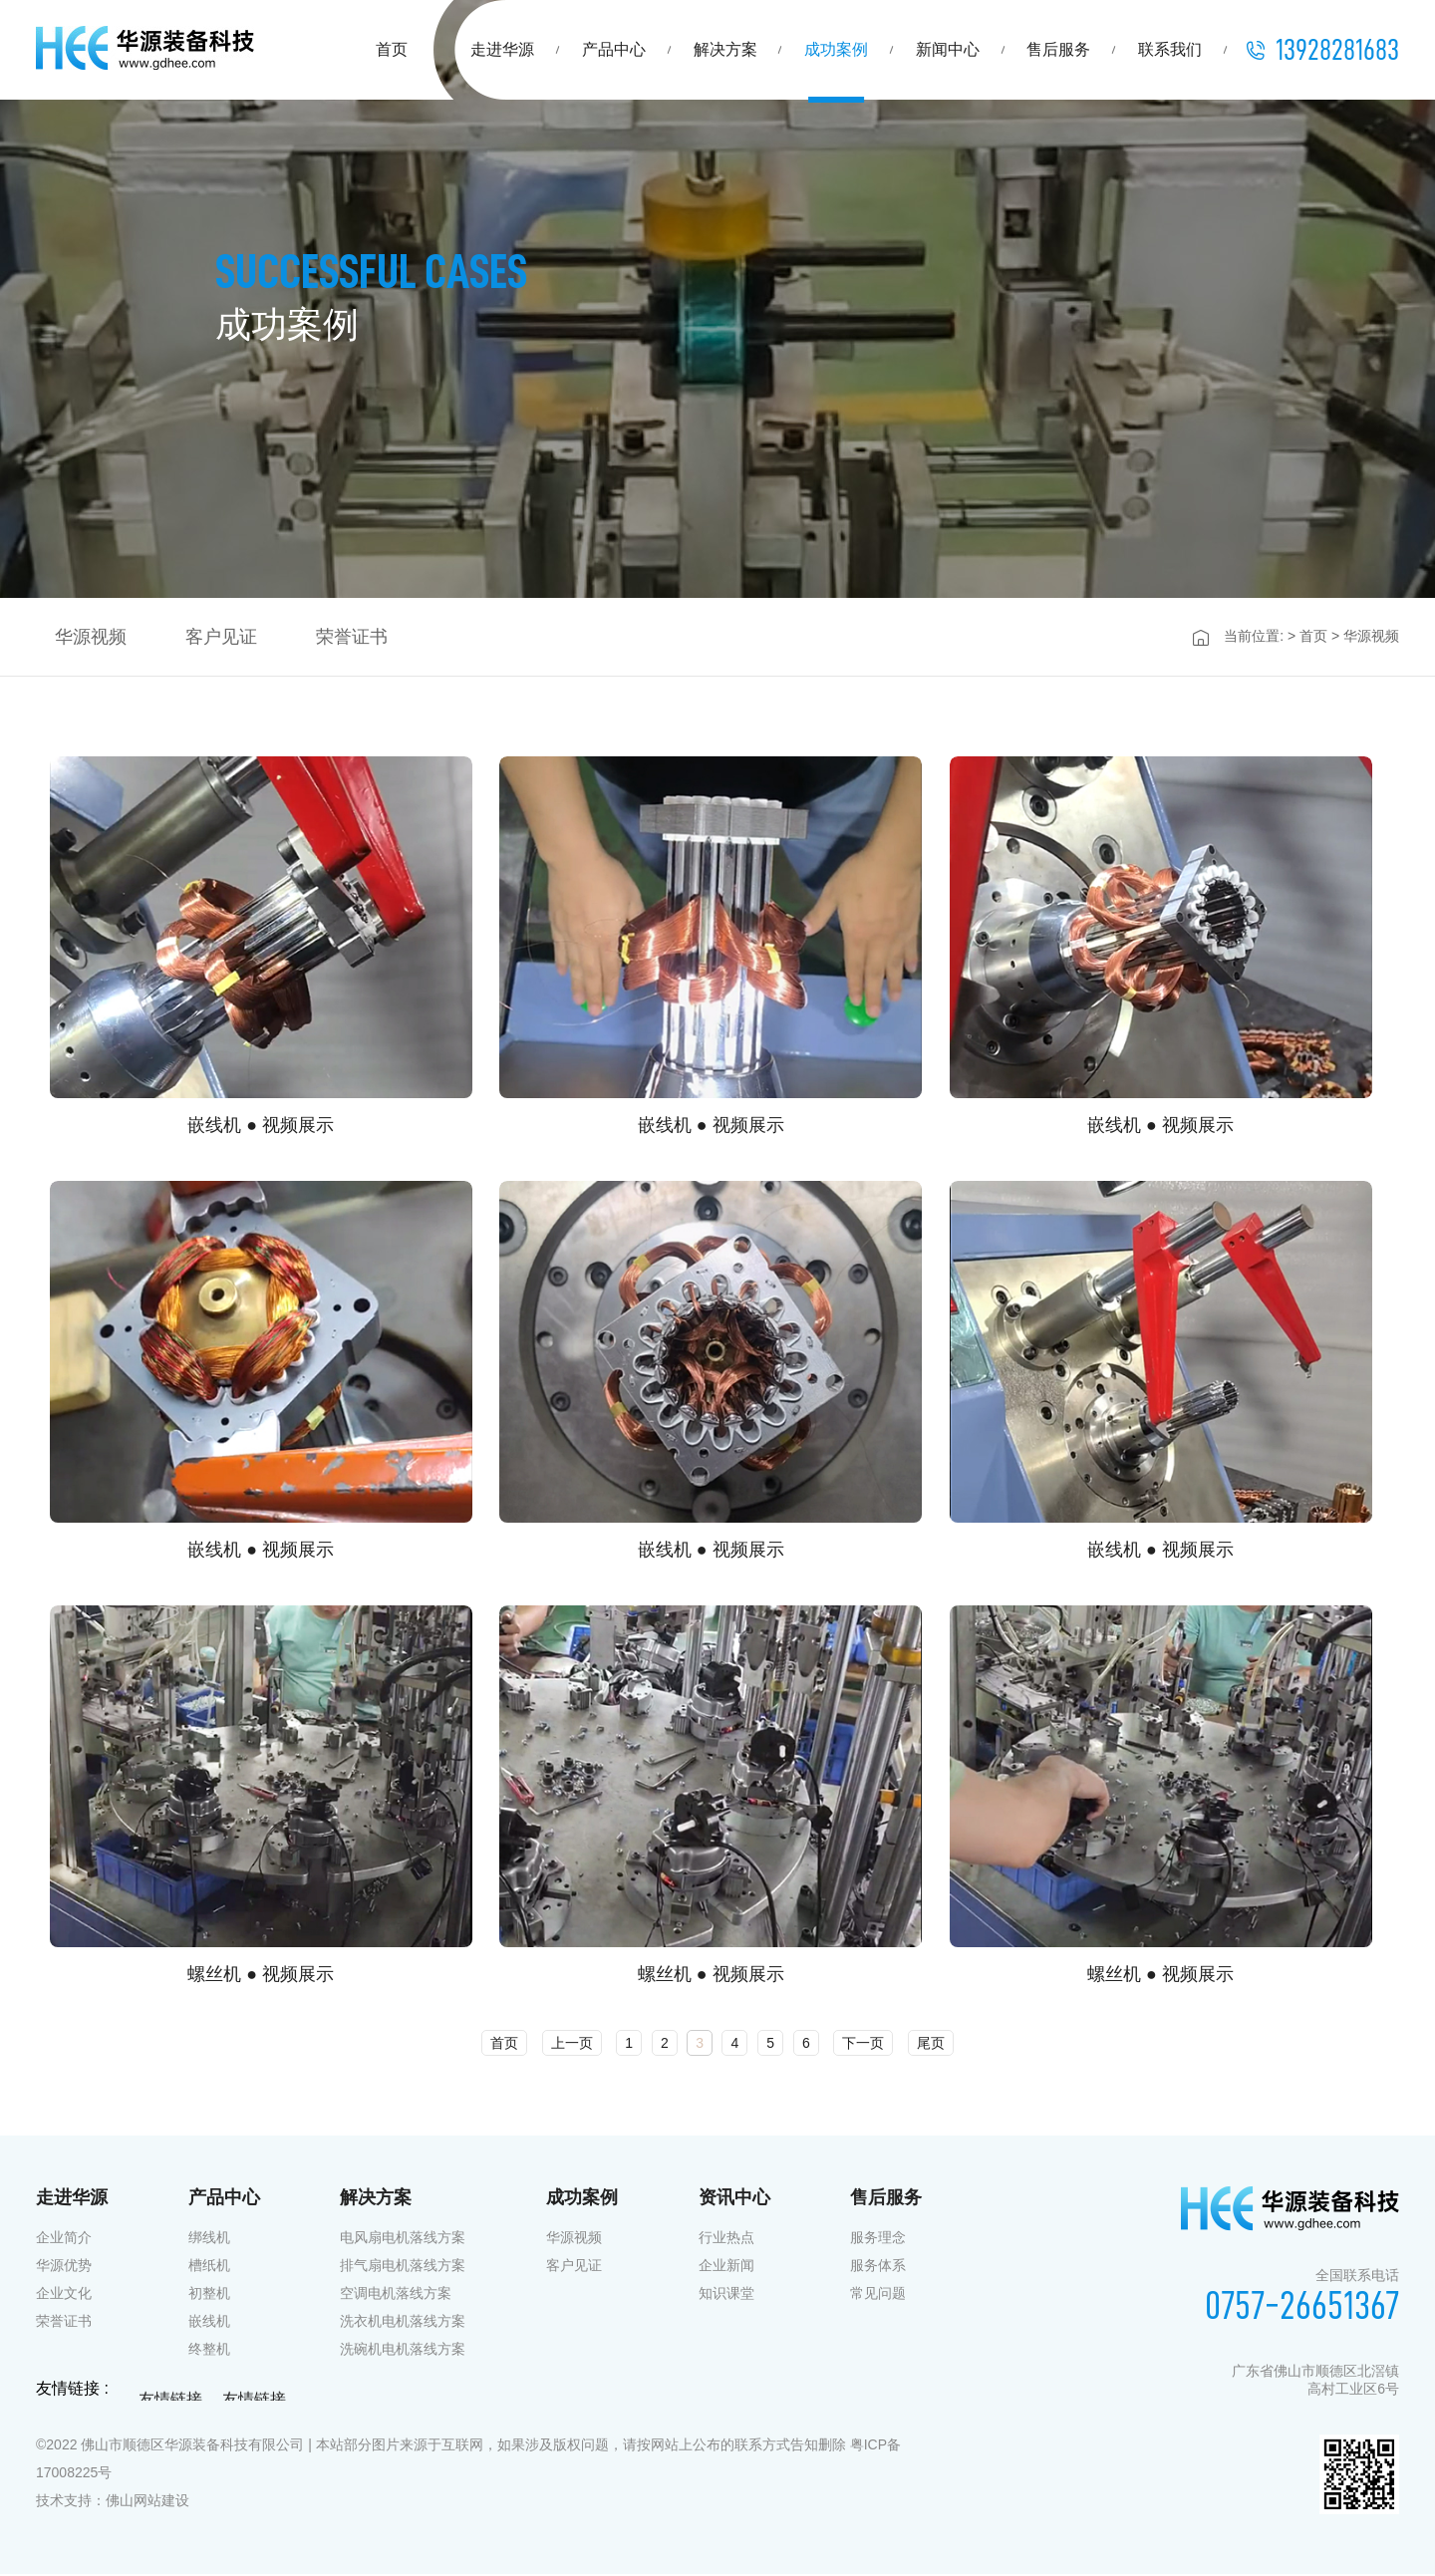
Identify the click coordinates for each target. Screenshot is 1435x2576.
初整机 (209, 2295)
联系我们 (1170, 49)
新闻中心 (948, 49)
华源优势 (64, 2267)
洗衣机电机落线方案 (402, 2323)
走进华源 (502, 49)
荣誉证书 (64, 2323)
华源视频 (574, 2239)
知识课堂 (726, 2295)
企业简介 (64, 2239)
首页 (392, 49)
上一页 (572, 2045)
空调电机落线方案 (395, 2295)
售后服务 (1058, 49)
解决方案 (725, 49)
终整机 (209, 2351)
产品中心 (614, 49)
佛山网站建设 (147, 2502)
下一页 (863, 2045)
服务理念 (878, 2239)
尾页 (931, 2045)
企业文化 (64, 2295)
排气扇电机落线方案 (402, 2267)
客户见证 (574, 2267)
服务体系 (878, 2267)
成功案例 (836, 49)
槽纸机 (209, 2267)
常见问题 (878, 2295)
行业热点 (726, 2239)
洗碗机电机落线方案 (402, 2351)
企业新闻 (726, 2267)
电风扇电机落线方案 (402, 2239)
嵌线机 (209, 2323)
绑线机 (209, 2239)
